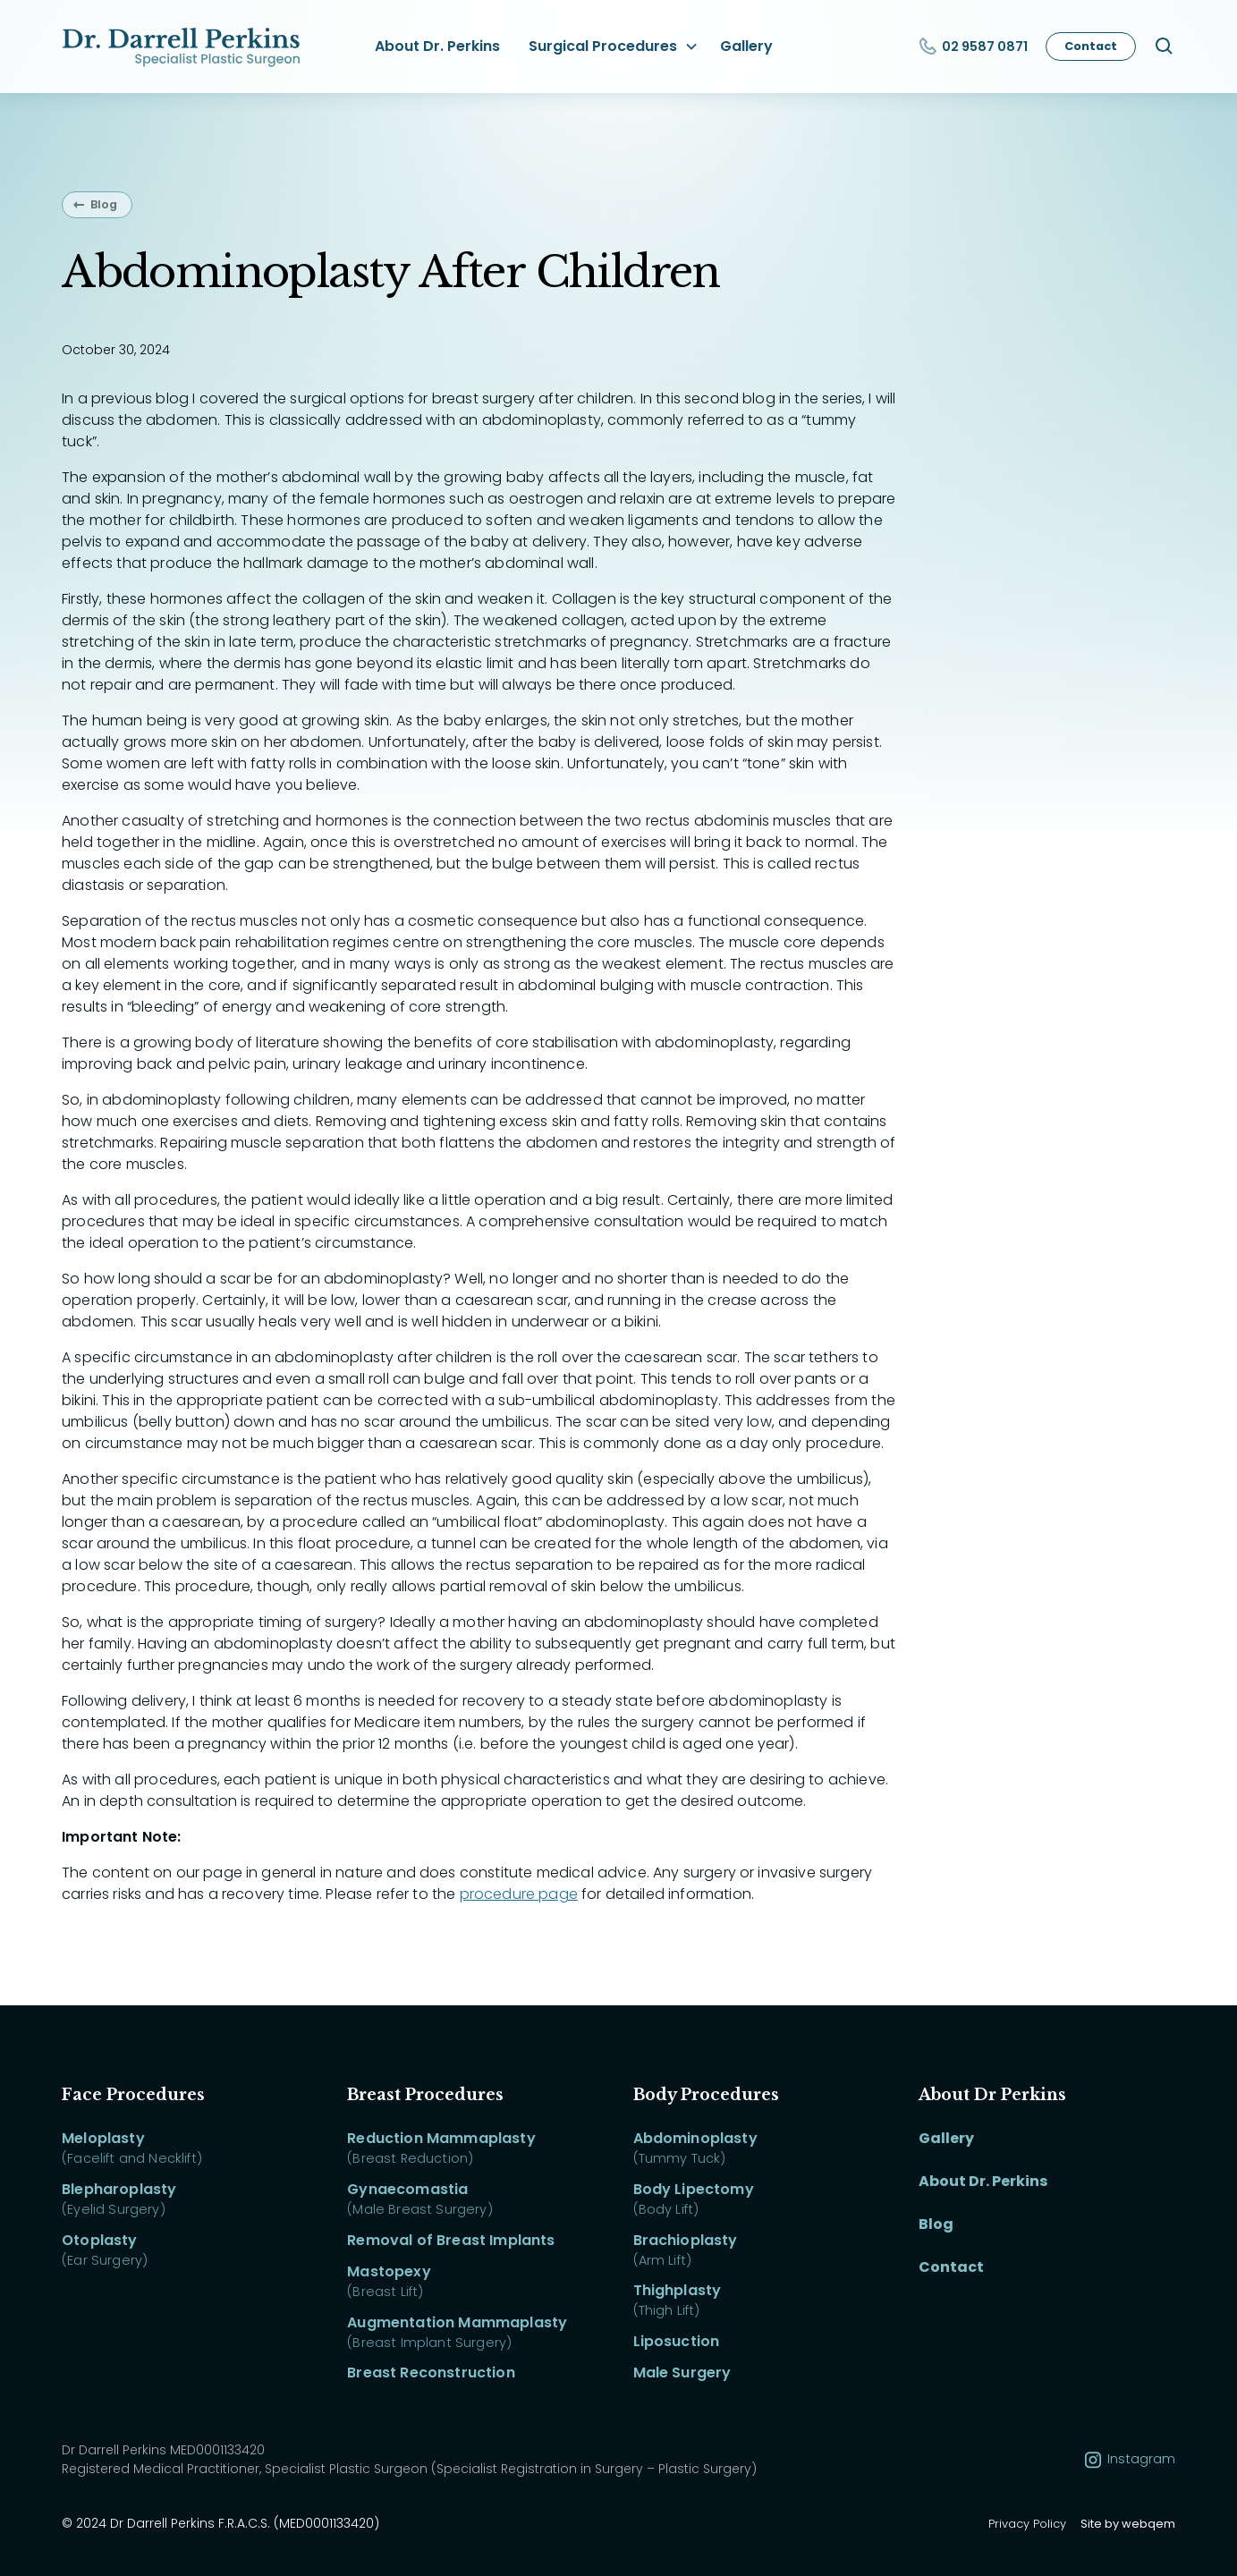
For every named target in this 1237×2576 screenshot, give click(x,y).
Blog (103, 204)
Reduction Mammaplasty (441, 2138)
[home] (183, 46)
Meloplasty (103, 2138)
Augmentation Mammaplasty (457, 2322)
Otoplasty (99, 2240)
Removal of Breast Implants (451, 2240)
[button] (610, 46)
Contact (1090, 46)
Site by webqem (1127, 2523)
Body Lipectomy (693, 2189)
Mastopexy (388, 2271)
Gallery (746, 46)
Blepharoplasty (119, 2189)
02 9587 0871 (985, 46)
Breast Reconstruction (430, 2372)
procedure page (519, 1894)
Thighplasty (677, 2290)
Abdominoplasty (695, 2138)
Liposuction (676, 2341)
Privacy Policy (1027, 2523)
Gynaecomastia (407, 2189)
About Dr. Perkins (437, 46)
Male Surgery (682, 2372)
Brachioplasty (685, 2240)
